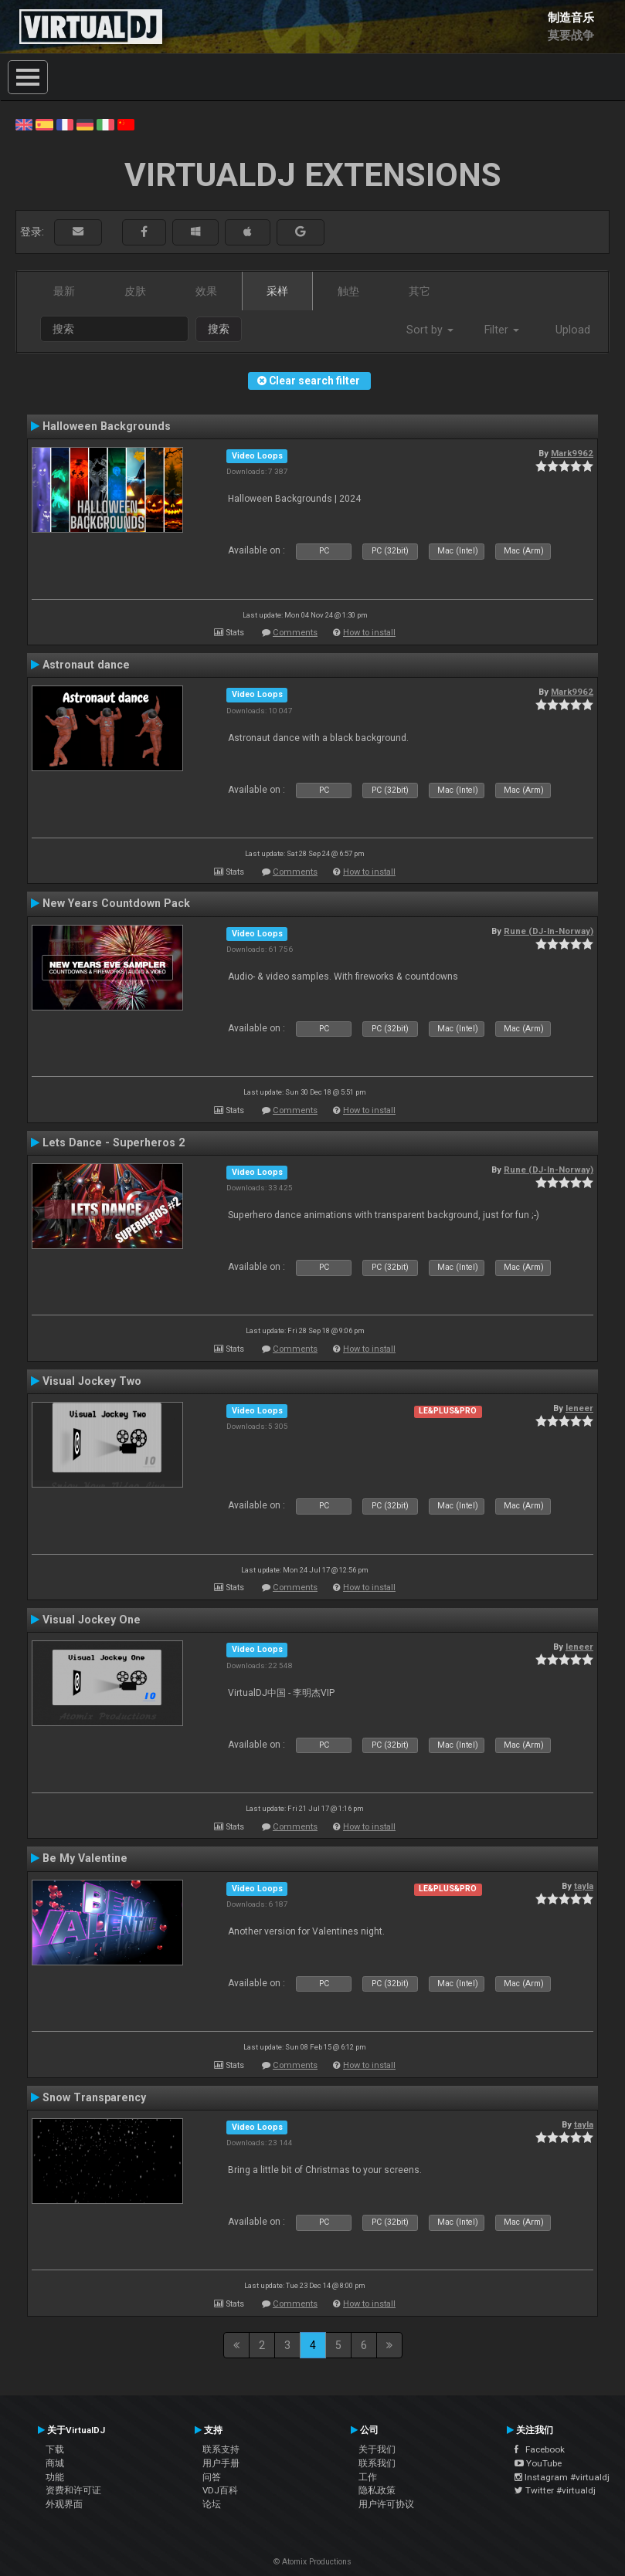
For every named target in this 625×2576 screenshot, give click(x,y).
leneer (579, 1408)
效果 (206, 291)
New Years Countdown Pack (116, 903)
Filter (501, 329)
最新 (64, 291)
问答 (211, 2477)
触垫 (348, 291)
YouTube (538, 2463)
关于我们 (377, 2449)
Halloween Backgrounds (106, 426)
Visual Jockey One (91, 1619)
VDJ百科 (220, 2490)
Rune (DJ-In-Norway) (548, 931)
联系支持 (220, 2449)
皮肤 (135, 291)
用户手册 (220, 2463)
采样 (277, 291)
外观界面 (64, 2504)
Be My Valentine (84, 1858)
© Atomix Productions (312, 2562)
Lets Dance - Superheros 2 (113, 1142)
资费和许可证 (73, 2490)
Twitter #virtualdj (555, 2490)
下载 (55, 2449)
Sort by (429, 329)
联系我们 (377, 2463)
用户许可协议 (386, 2504)
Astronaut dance (86, 664)
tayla (583, 1885)
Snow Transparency (94, 2097)
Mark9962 (572, 453)
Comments (295, 633)
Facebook (540, 2449)
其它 (419, 291)
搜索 (218, 329)
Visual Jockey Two (91, 1381)
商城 (55, 2463)
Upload (572, 329)
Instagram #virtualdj (562, 2477)
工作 (367, 2477)
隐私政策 (377, 2490)
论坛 (211, 2504)
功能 (55, 2477)
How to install (369, 633)
